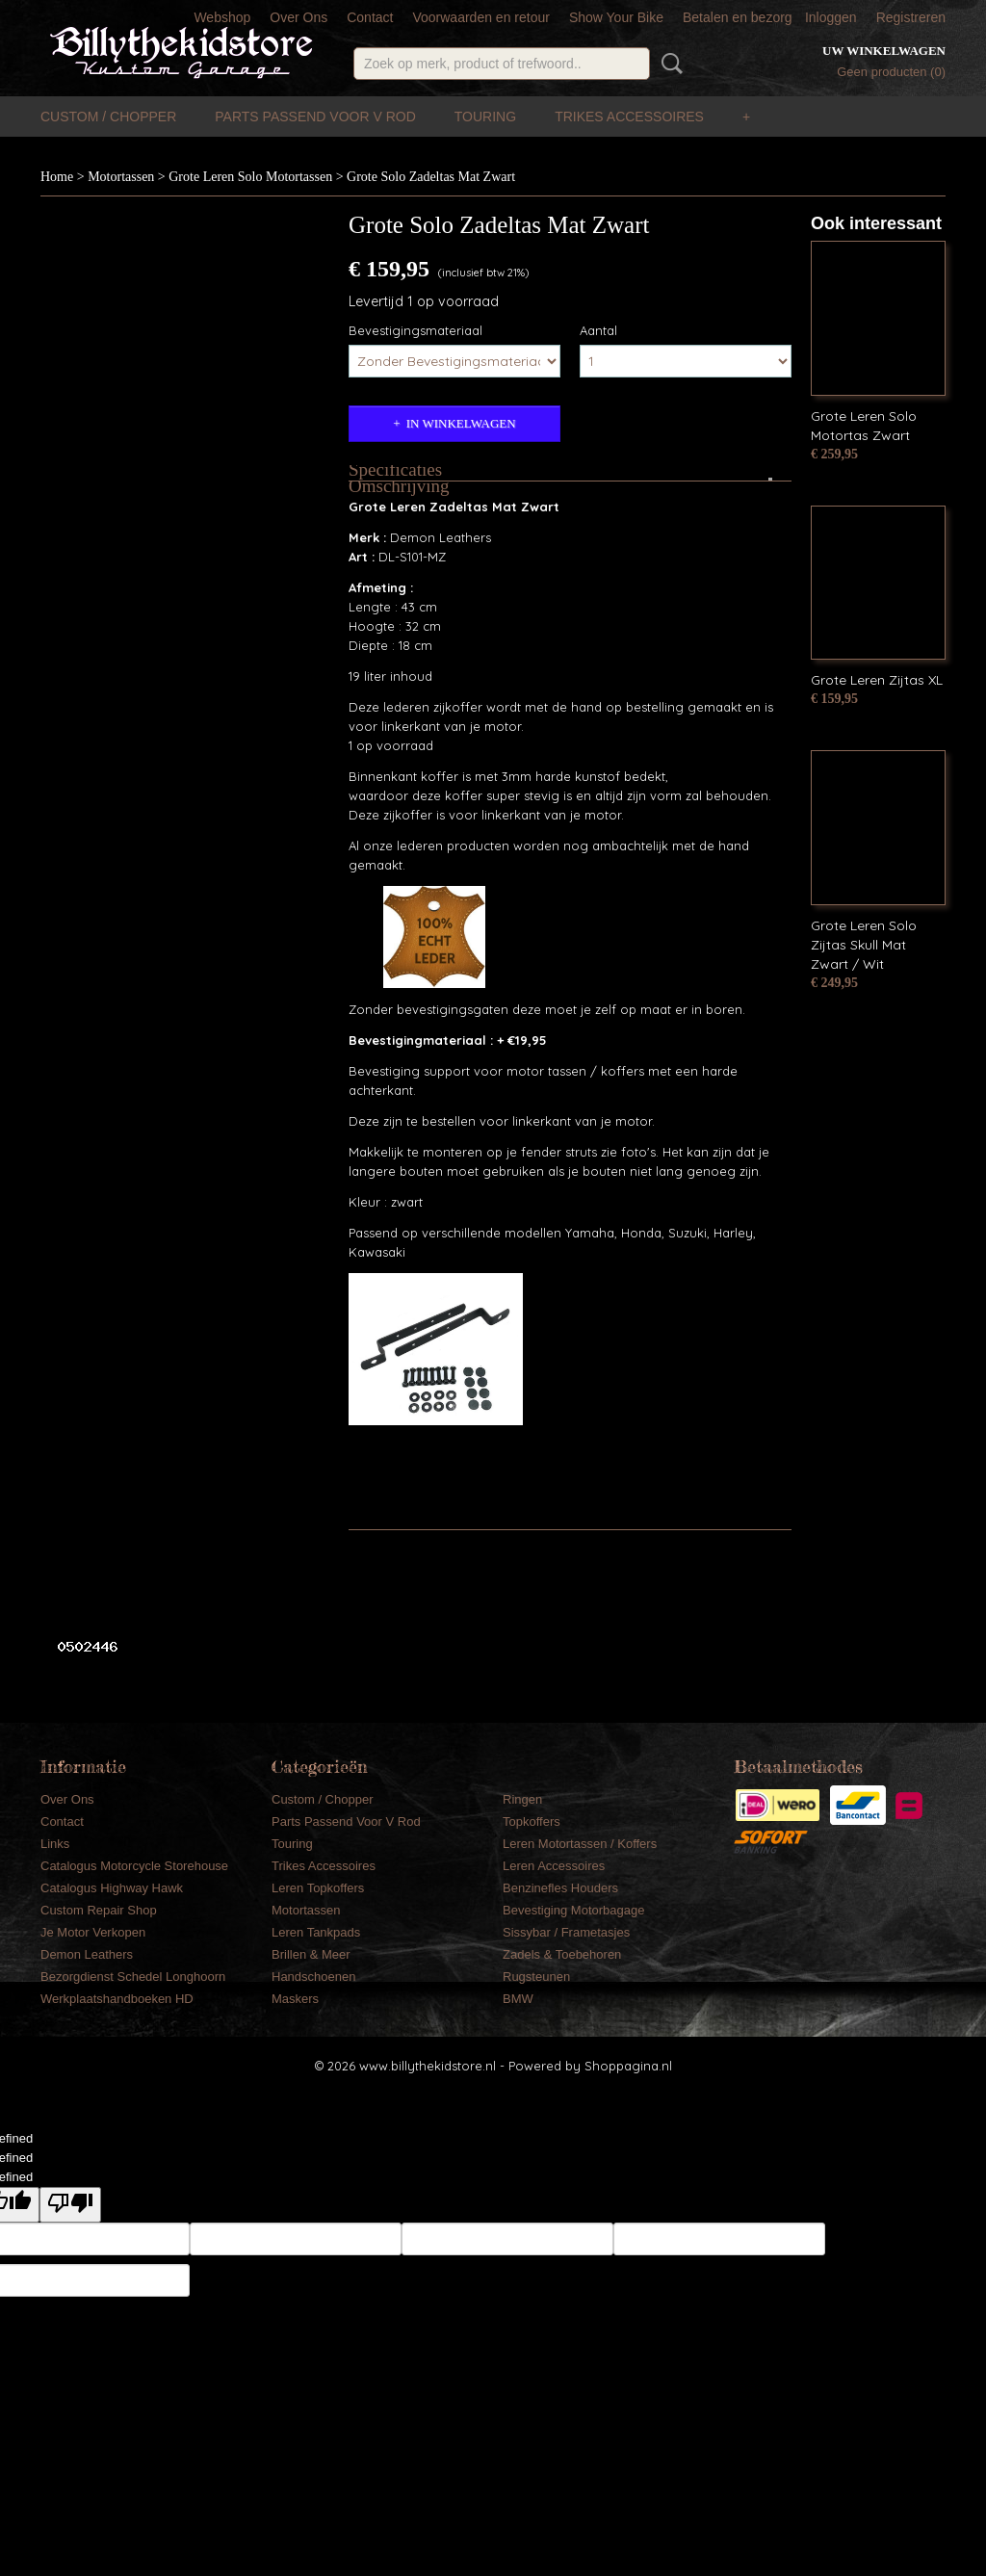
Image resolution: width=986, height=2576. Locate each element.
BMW (518, 1998)
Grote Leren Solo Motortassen (250, 176)
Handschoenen (313, 1976)
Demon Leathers (86, 1954)
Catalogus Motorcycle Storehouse (134, 1866)
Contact (370, 17)
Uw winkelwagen (884, 50)
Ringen (522, 1799)
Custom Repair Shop (98, 1910)
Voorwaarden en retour (480, 17)
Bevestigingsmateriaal (415, 330)
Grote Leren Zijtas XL (877, 680)
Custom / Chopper (108, 116)
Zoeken (668, 63)
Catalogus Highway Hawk (111, 1888)
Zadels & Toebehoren (562, 1954)
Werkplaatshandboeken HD (117, 1998)
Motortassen (121, 176)
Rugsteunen (536, 1976)
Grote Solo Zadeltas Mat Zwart (431, 176)
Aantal (598, 330)
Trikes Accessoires (629, 116)
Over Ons (298, 17)
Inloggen (831, 17)
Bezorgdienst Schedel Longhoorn (132, 1976)
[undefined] (70, 2205)
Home (56, 176)
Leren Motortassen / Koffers (580, 1843)
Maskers (295, 1998)
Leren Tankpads (316, 1932)
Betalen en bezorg (737, 17)
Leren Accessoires (554, 1866)
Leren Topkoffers (318, 1888)
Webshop (222, 17)
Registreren (911, 17)
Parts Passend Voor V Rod (315, 116)
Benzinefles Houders (560, 1888)
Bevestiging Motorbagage (573, 1910)
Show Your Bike (616, 17)
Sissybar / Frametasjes (566, 1932)
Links (54, 1843)
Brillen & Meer (311, 1954)
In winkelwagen (461, 423)
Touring (485, 116)
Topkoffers (531, 1821)
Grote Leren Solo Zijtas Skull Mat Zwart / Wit (864, 945)
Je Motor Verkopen (92, 1932)
